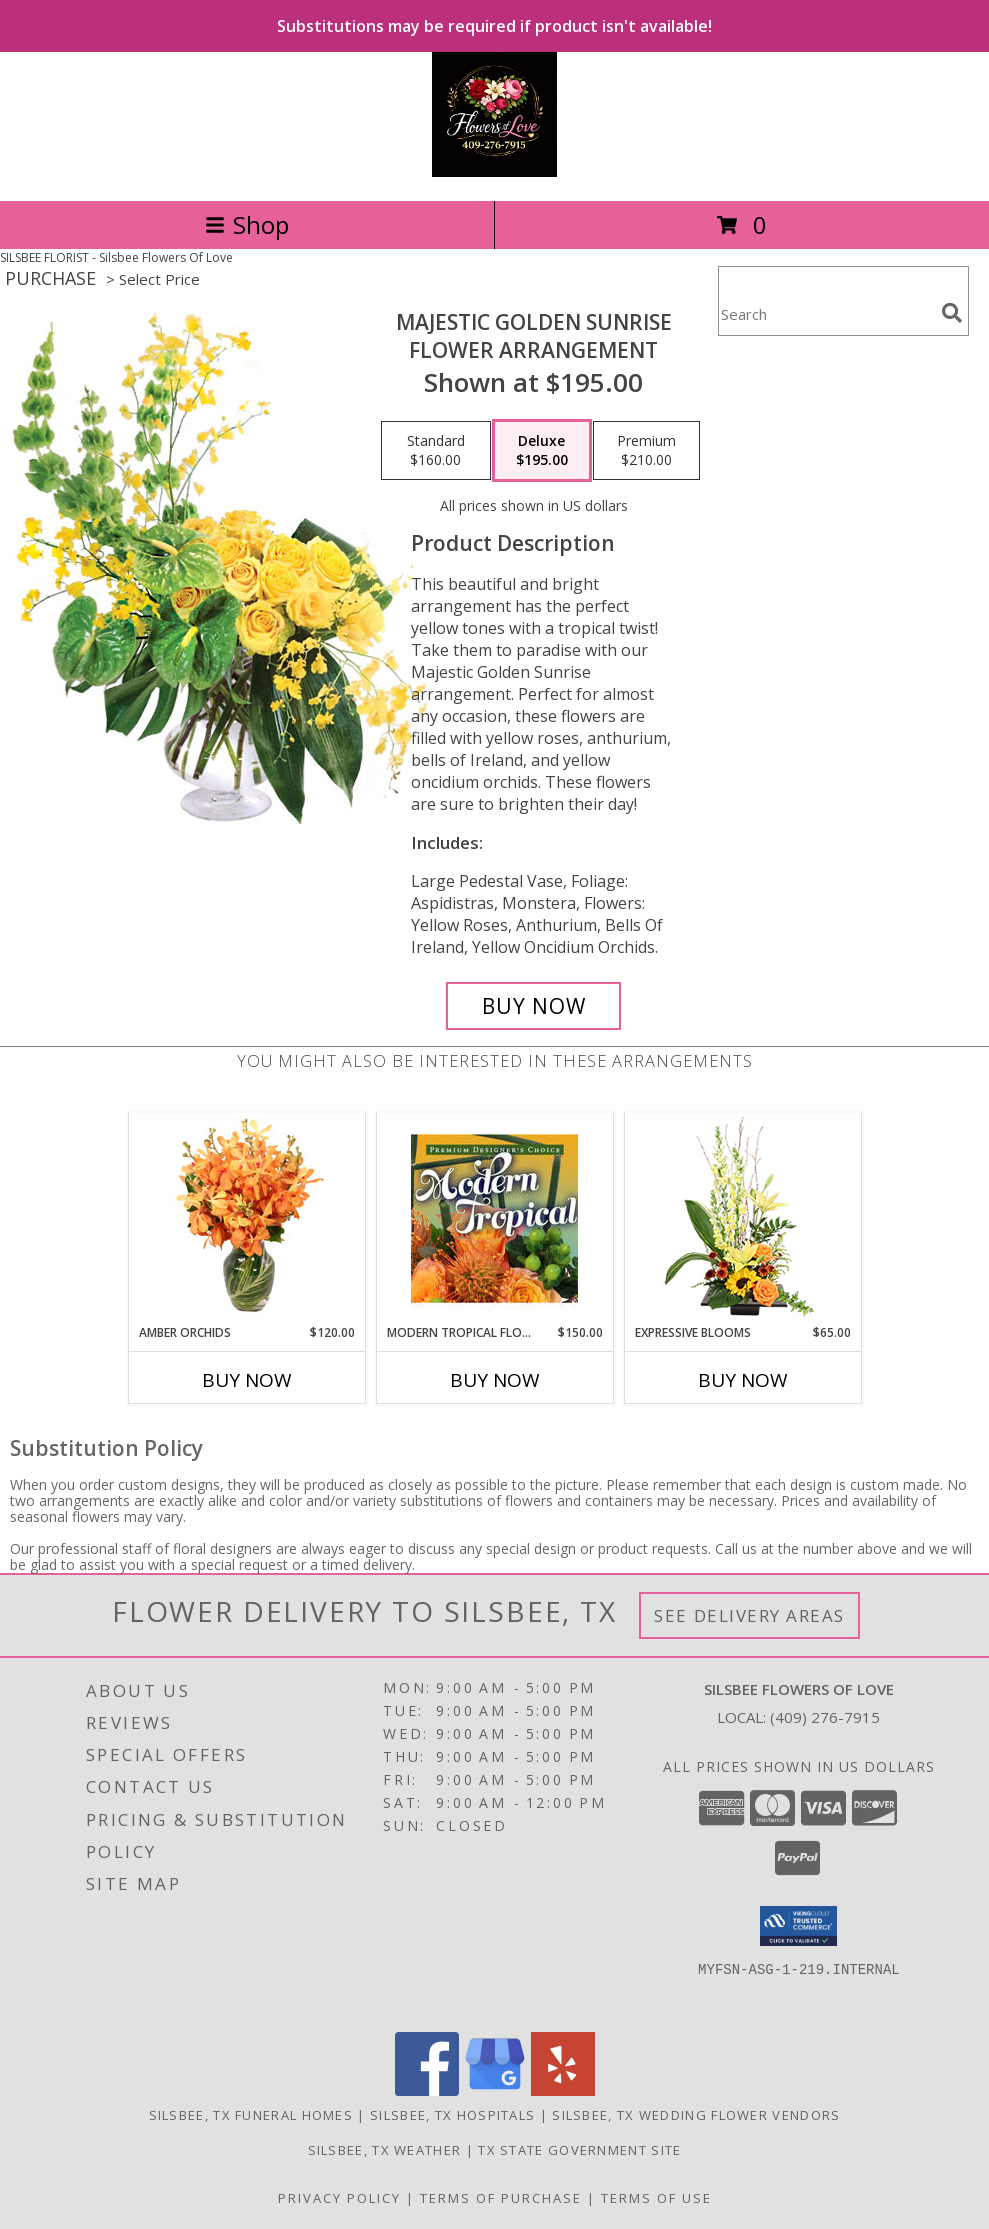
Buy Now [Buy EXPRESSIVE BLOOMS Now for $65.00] (743, 1380)
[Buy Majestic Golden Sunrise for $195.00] (533, 1006)
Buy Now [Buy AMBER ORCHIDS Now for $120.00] (247, 1380)
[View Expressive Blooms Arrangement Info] (742, 1218)
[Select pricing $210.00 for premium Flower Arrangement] (646, 451)
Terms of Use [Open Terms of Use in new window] (656, 2198)
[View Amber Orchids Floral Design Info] (246, 1218)
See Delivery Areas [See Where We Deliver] (749, 1615)
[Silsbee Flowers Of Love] (494, 171)
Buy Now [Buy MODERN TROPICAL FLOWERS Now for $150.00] (495, 1380)
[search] (952, 313)
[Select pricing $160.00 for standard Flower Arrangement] (436, 451)
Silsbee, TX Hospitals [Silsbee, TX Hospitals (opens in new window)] (452, 2115)
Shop (247, 224)
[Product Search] (826, 313)
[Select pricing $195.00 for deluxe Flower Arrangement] (542, 451)
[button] (798, 1926)
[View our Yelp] (563, 2090)
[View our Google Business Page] (495, 2090)
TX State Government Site (579, 2150)
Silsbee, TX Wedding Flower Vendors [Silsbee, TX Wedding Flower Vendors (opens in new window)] (696, 2115)
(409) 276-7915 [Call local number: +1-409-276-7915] (825, 1717)
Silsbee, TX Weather (385, 2150)
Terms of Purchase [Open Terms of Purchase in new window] (501, 2198)
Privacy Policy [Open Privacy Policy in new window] (339, 2198)
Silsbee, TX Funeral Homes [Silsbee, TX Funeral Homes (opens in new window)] (251, 2115)
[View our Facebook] (427, 2090)
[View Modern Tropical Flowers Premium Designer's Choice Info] (494, 1218)
